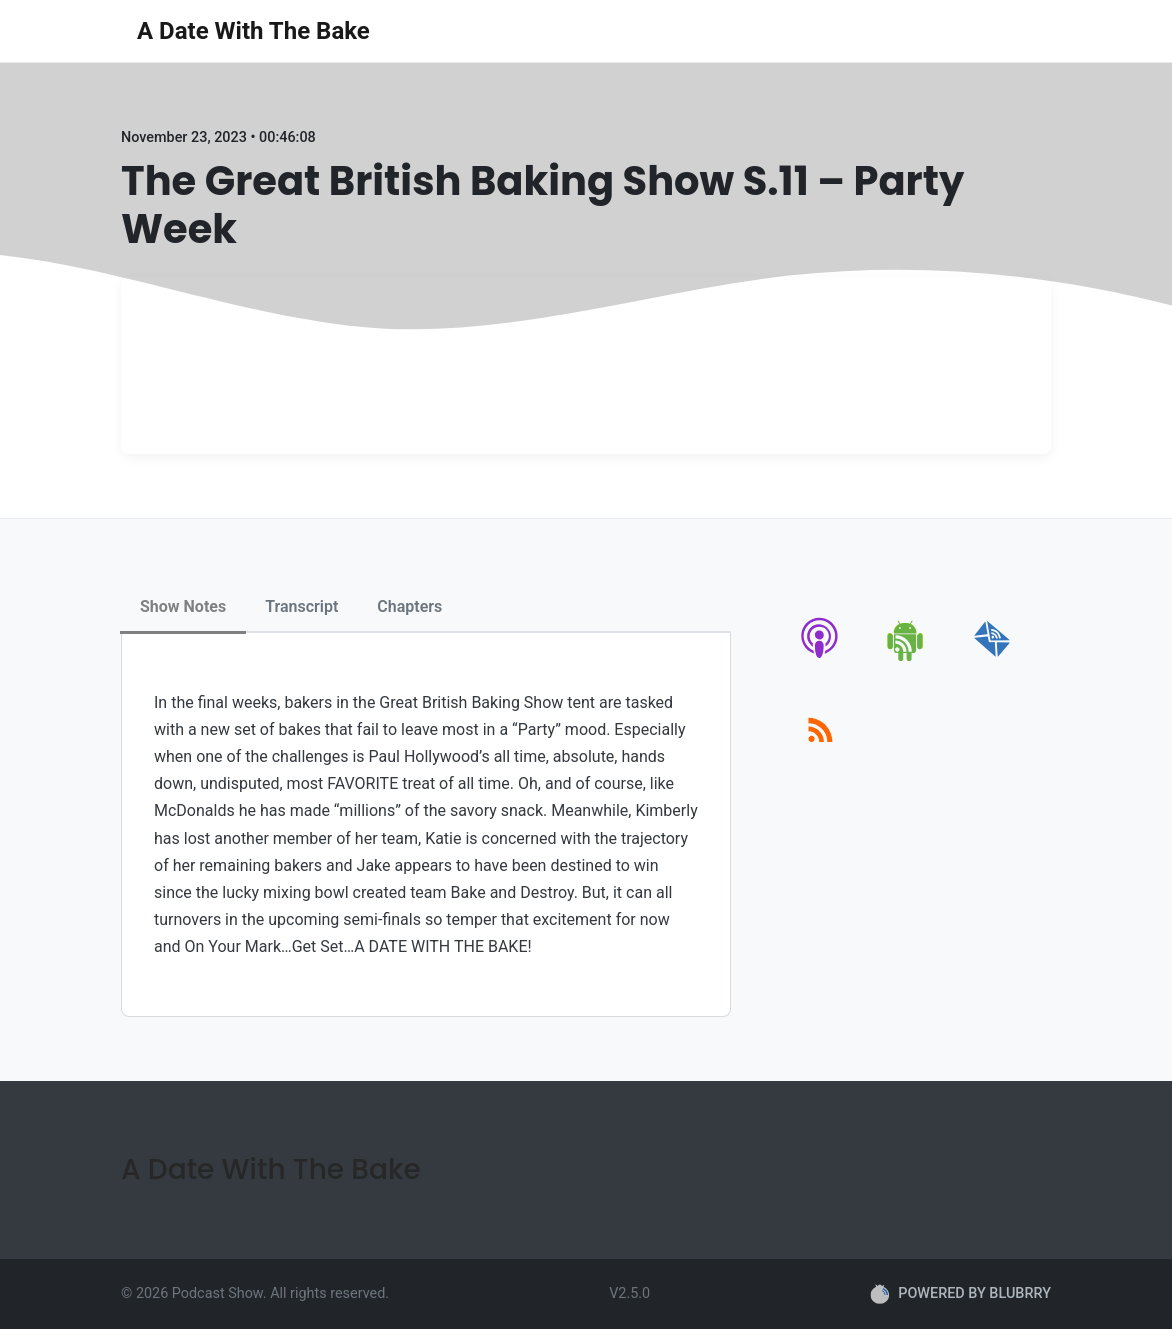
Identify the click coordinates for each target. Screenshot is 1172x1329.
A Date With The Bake (253, 31)
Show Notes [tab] (183, 606)
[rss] (820, 752)
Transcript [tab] (301, 606)
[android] (906, 657)
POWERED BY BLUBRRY (960, 1294)
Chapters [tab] (409, 606)
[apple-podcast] (820, 657)
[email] (992, 657)
